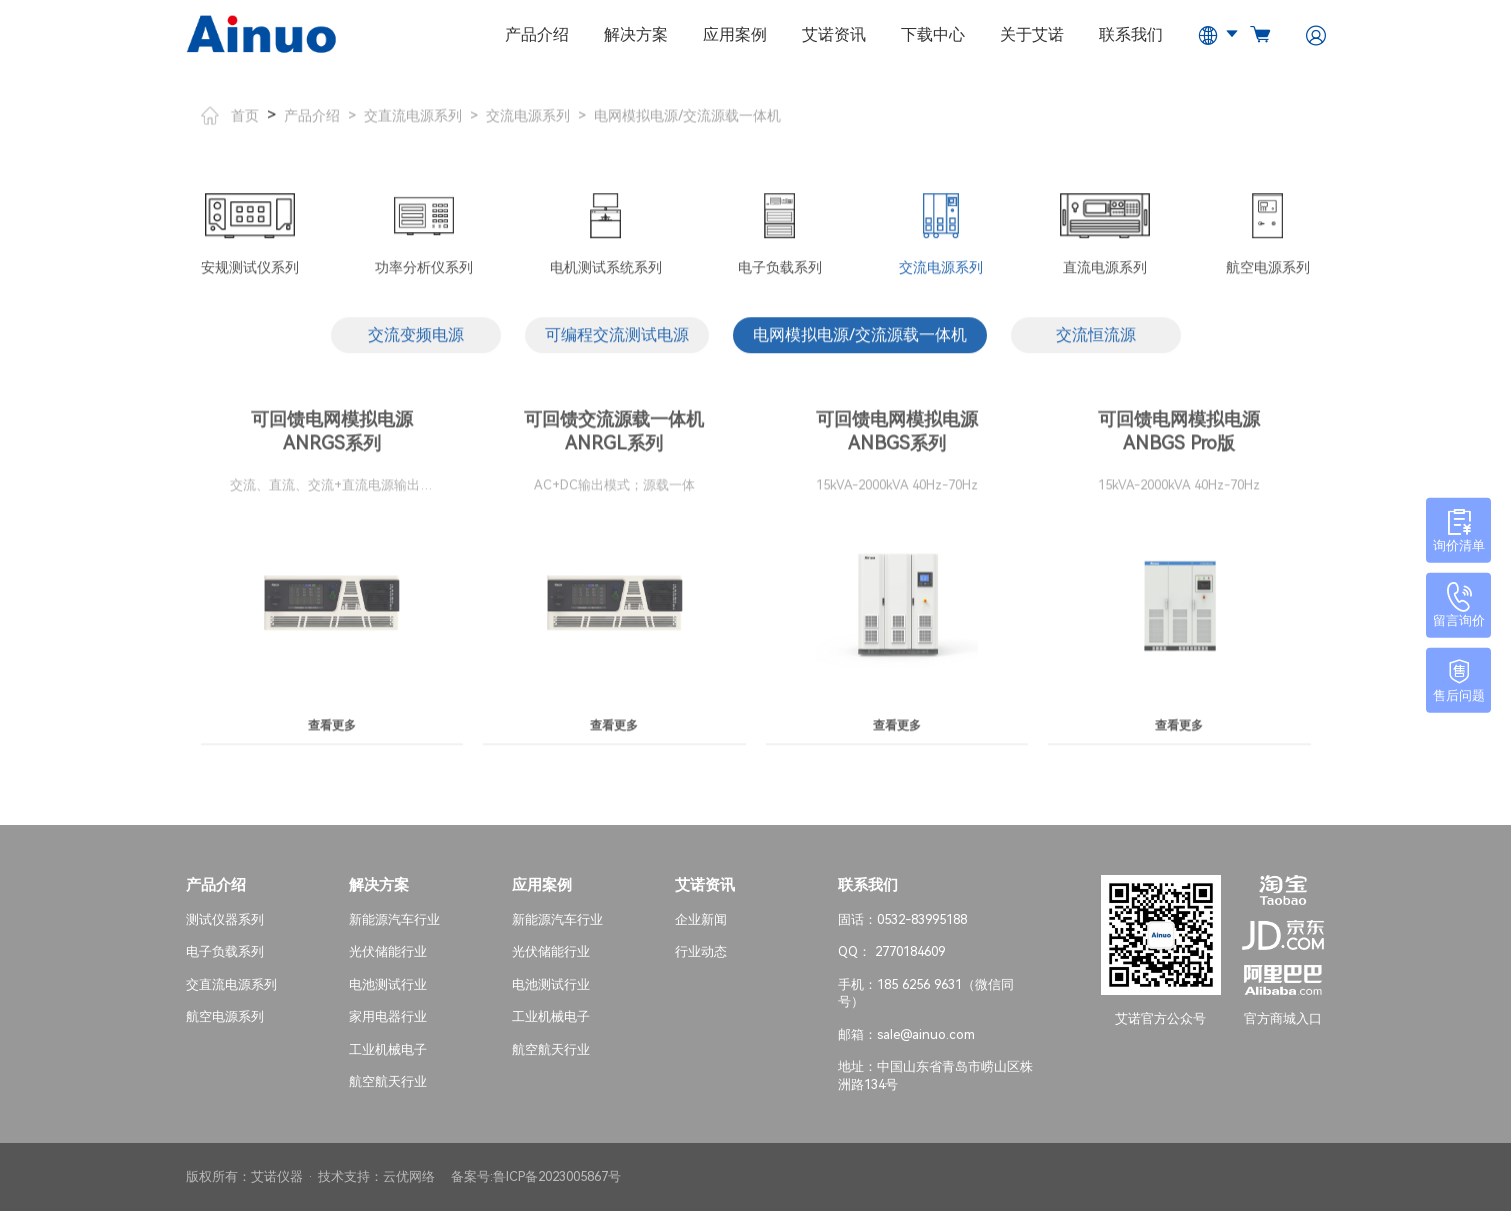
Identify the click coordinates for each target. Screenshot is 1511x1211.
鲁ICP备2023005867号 (557, 1176)
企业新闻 (701, 918)
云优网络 (409, 1176)
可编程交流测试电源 (617, 342)
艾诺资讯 (834, 34)
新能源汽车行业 (394, 918)
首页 (230, 122)
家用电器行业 (388, 1016)
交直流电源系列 (413, 122)
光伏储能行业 (388, 951)
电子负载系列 (225, 951)
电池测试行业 (388, 984)
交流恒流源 (1096, 342)
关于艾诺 (1032, 34)
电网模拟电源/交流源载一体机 (687, 122)
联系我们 (1131, 34)
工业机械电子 (388, 1049)
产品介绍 (537, 34)
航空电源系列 (225, 1016)
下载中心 (933, 34)
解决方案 (636, 34)
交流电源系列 (528, 122)
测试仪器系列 (225, 918)
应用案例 (735, 34)
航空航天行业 (388, 1081)
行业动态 (701, 951)
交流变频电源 (416, 342)
